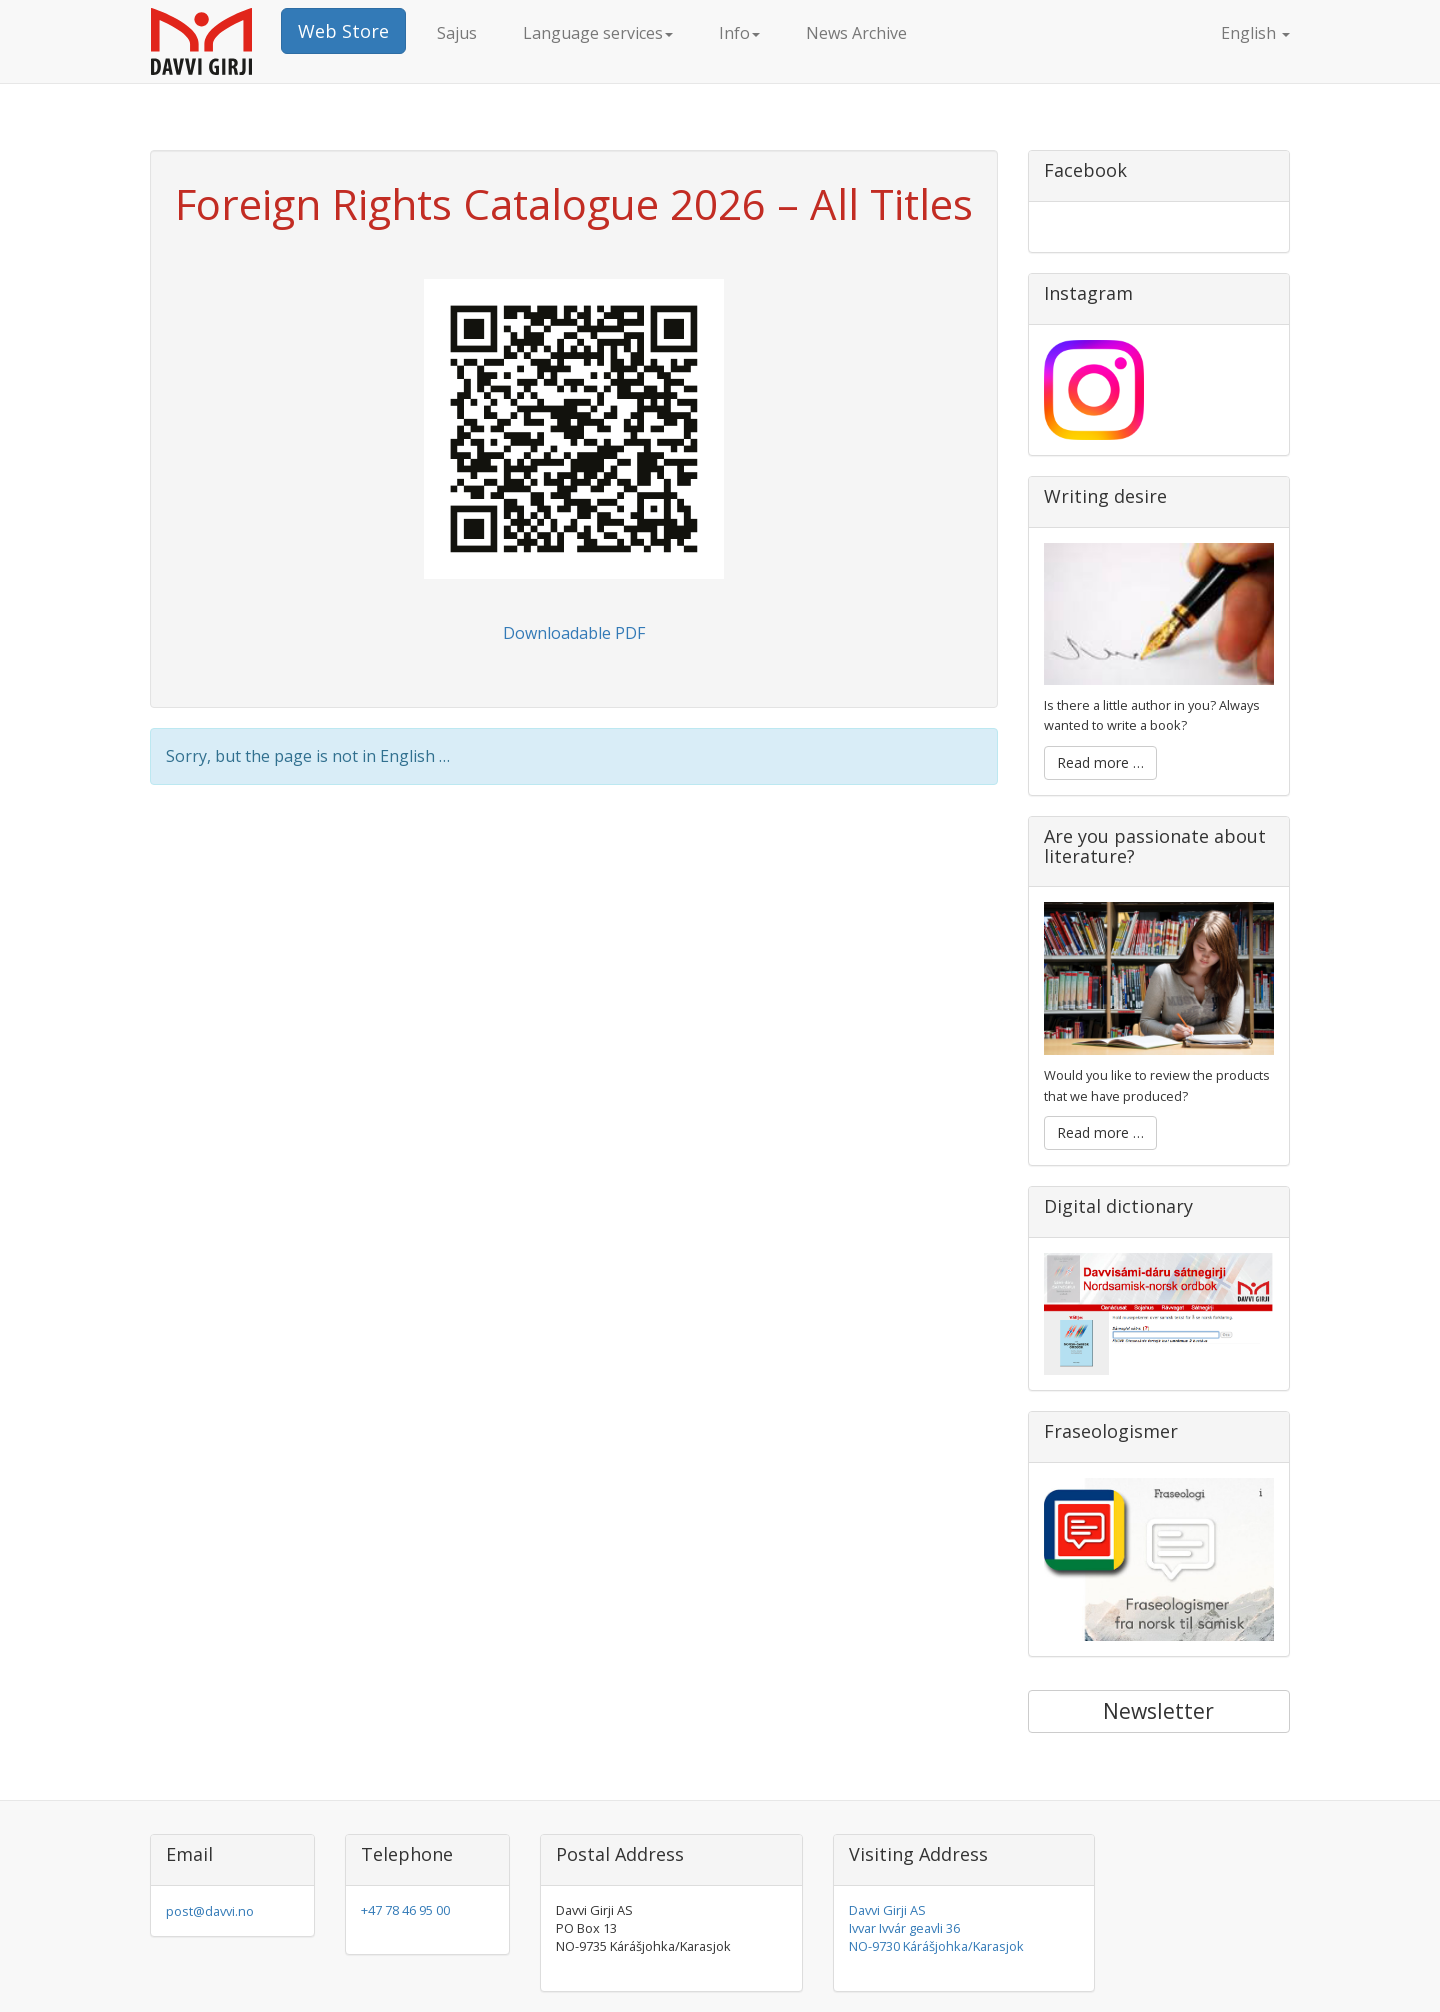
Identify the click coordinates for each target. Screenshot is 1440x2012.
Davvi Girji (216, 41)
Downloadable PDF (574, 633)
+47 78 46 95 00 (405, 1910)
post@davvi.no (210, 1911)
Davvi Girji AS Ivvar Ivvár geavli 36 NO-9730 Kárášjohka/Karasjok (936, 1928)
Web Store (343, 31)
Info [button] (739, 33)
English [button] (1237, 33)
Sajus (457, 33)
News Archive (856, 33)
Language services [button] (598, 33)
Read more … (1100, 762)
